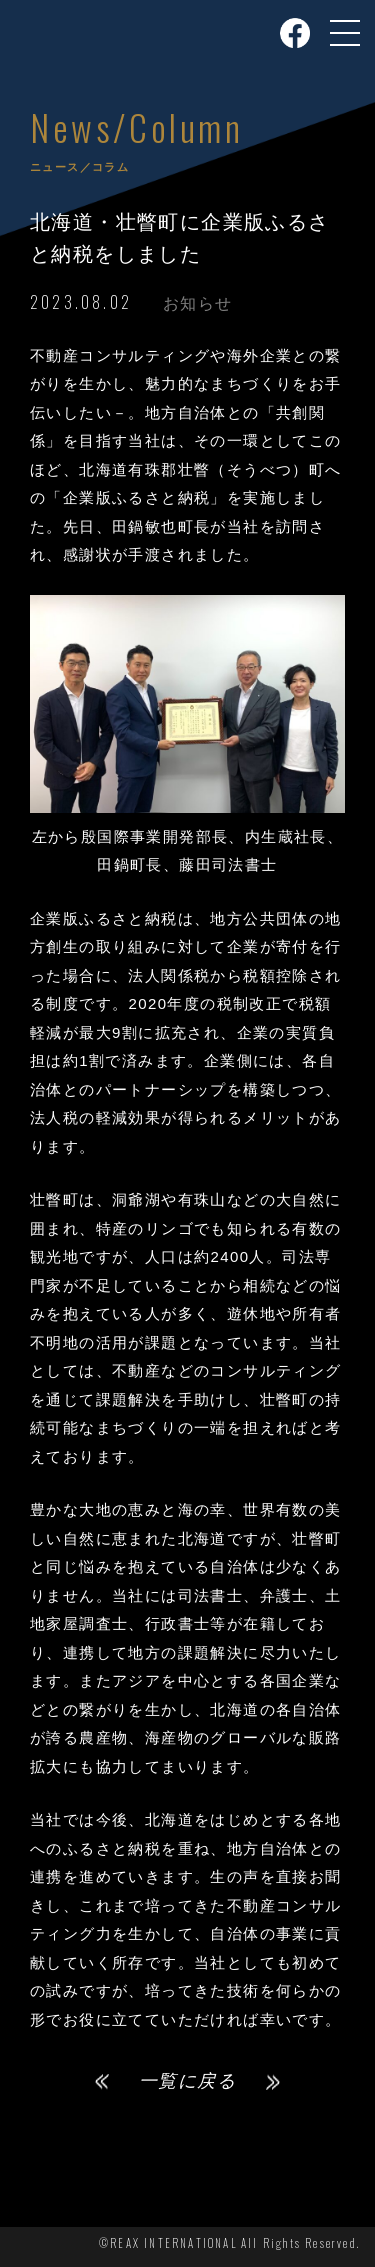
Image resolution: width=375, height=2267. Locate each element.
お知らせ (198, 303)
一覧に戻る (187, 2081)
